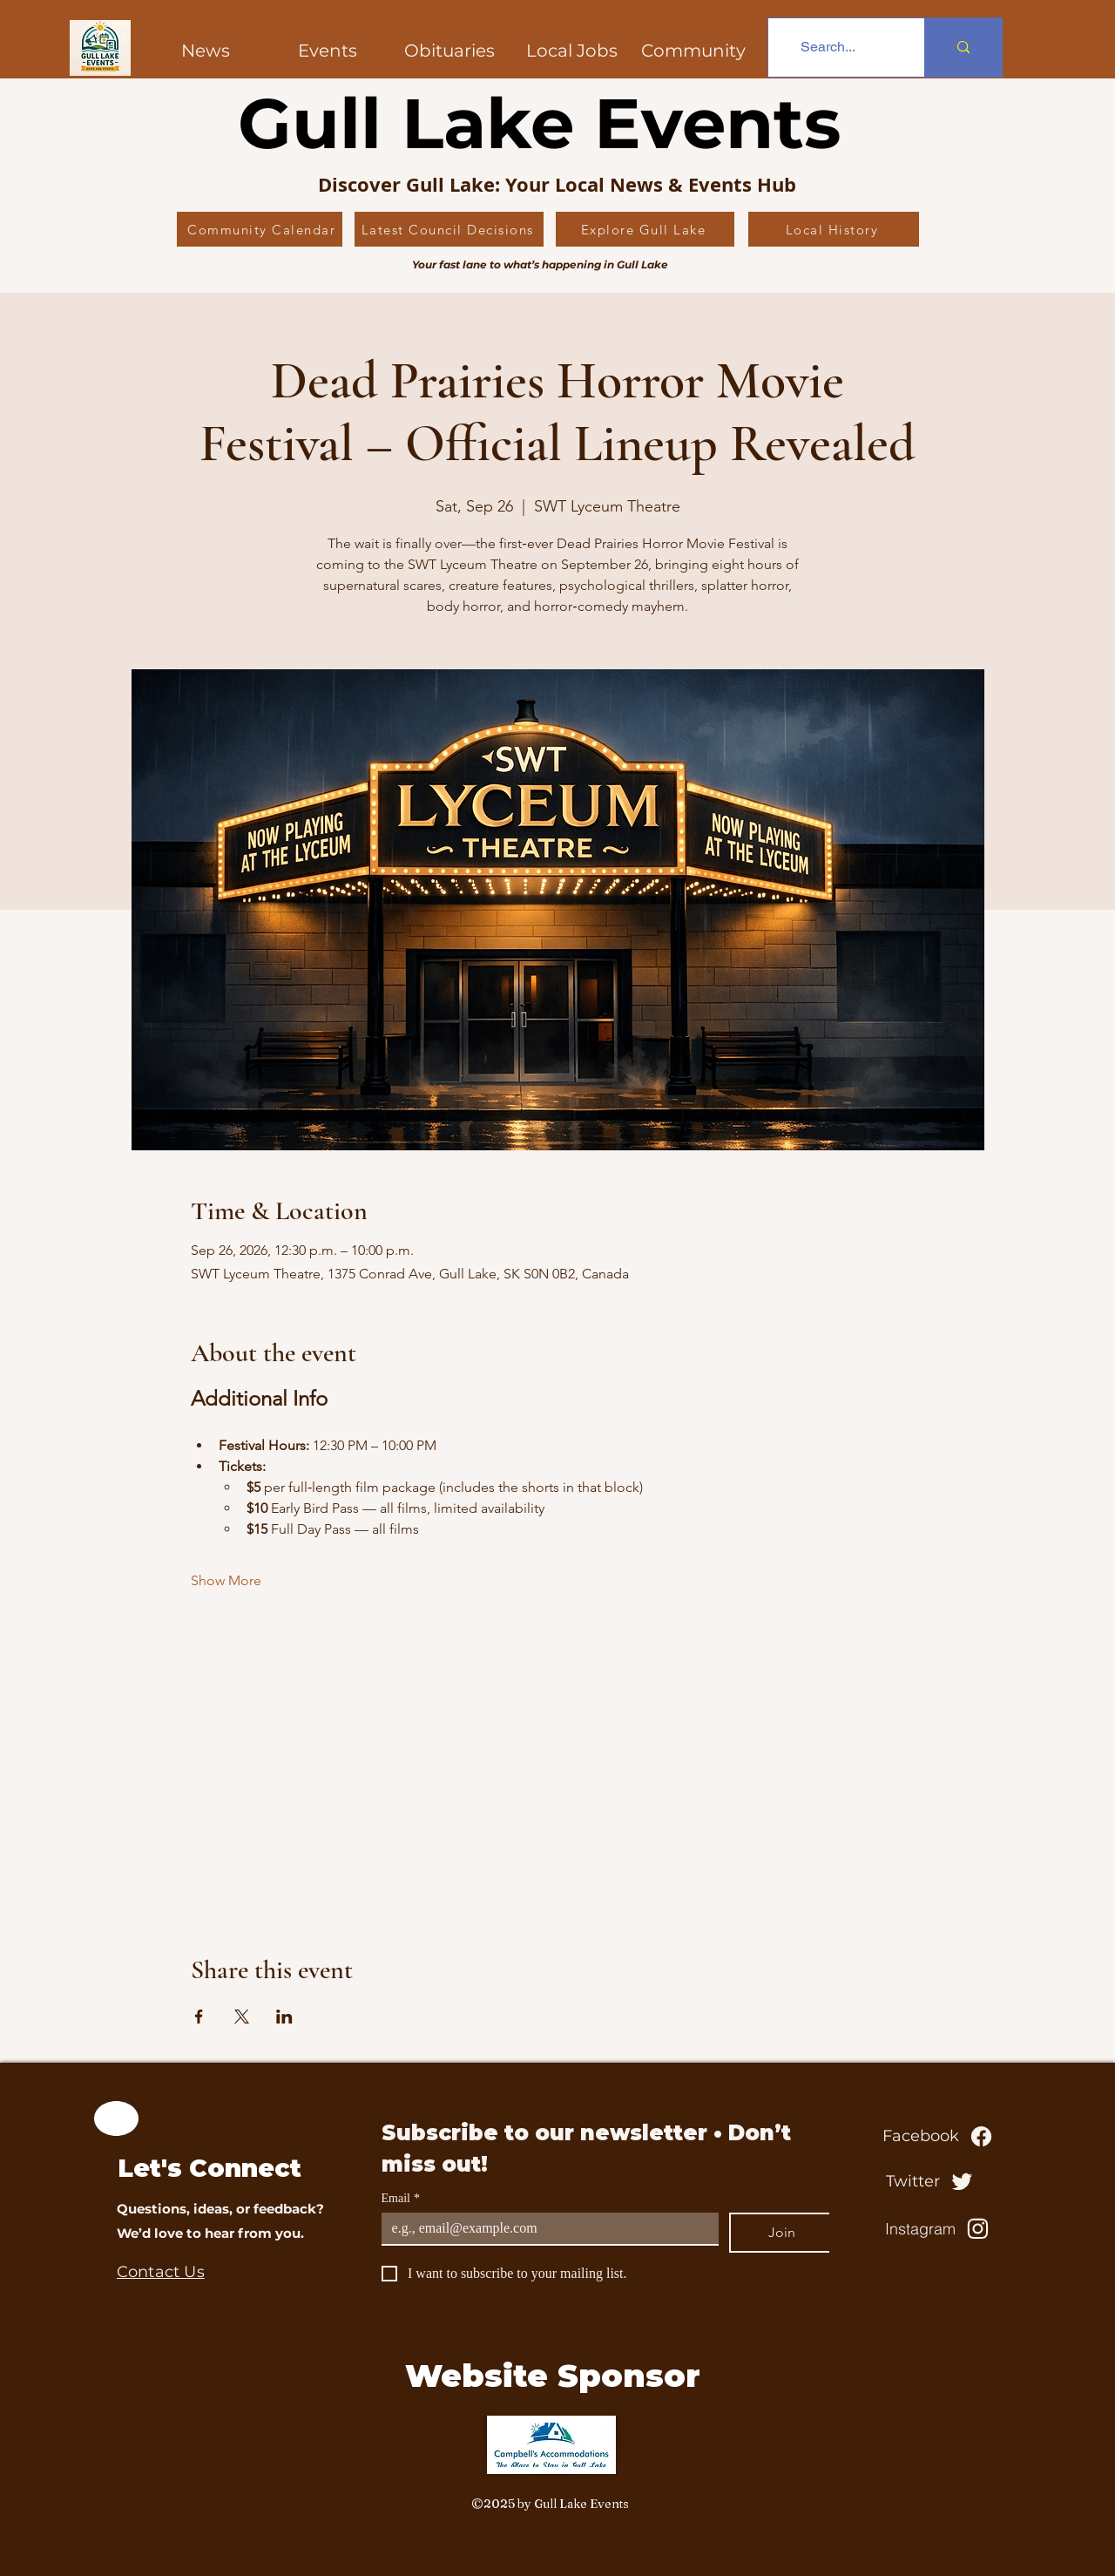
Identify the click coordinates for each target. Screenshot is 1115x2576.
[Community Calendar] (259, 229)
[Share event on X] (241, 2017)
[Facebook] (939, 2135)
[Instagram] (939, 2228)
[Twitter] (931, 2181)
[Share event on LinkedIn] (284, 2017)
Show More (226, 1580)
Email (401, 2198)
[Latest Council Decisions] (449, 229)
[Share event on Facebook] (199, 2017)
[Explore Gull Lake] (645, 229)
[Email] (545, 2228)
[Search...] (828, 47)
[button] (693, 50)
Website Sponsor (552, 2375)
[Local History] (833, 229)
